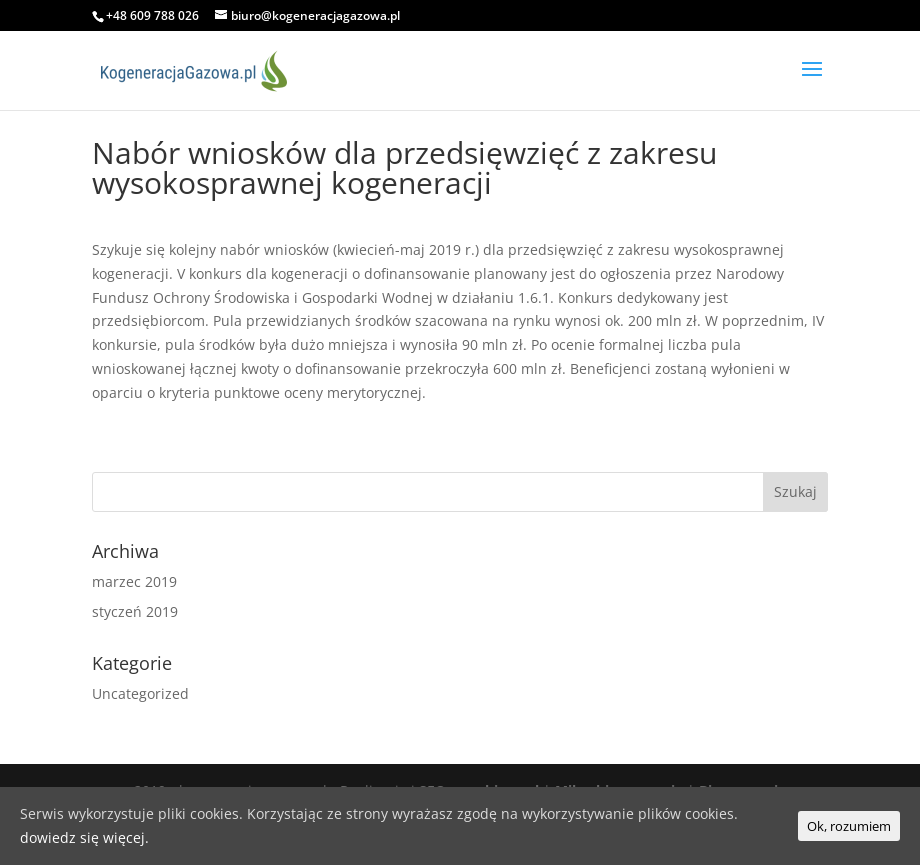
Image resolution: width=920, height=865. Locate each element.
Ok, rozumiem (849, 826)
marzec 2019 (134, 581)
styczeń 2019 (135, 611)
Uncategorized (140, 693)
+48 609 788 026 (152, 15)
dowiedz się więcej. (84, 837)
